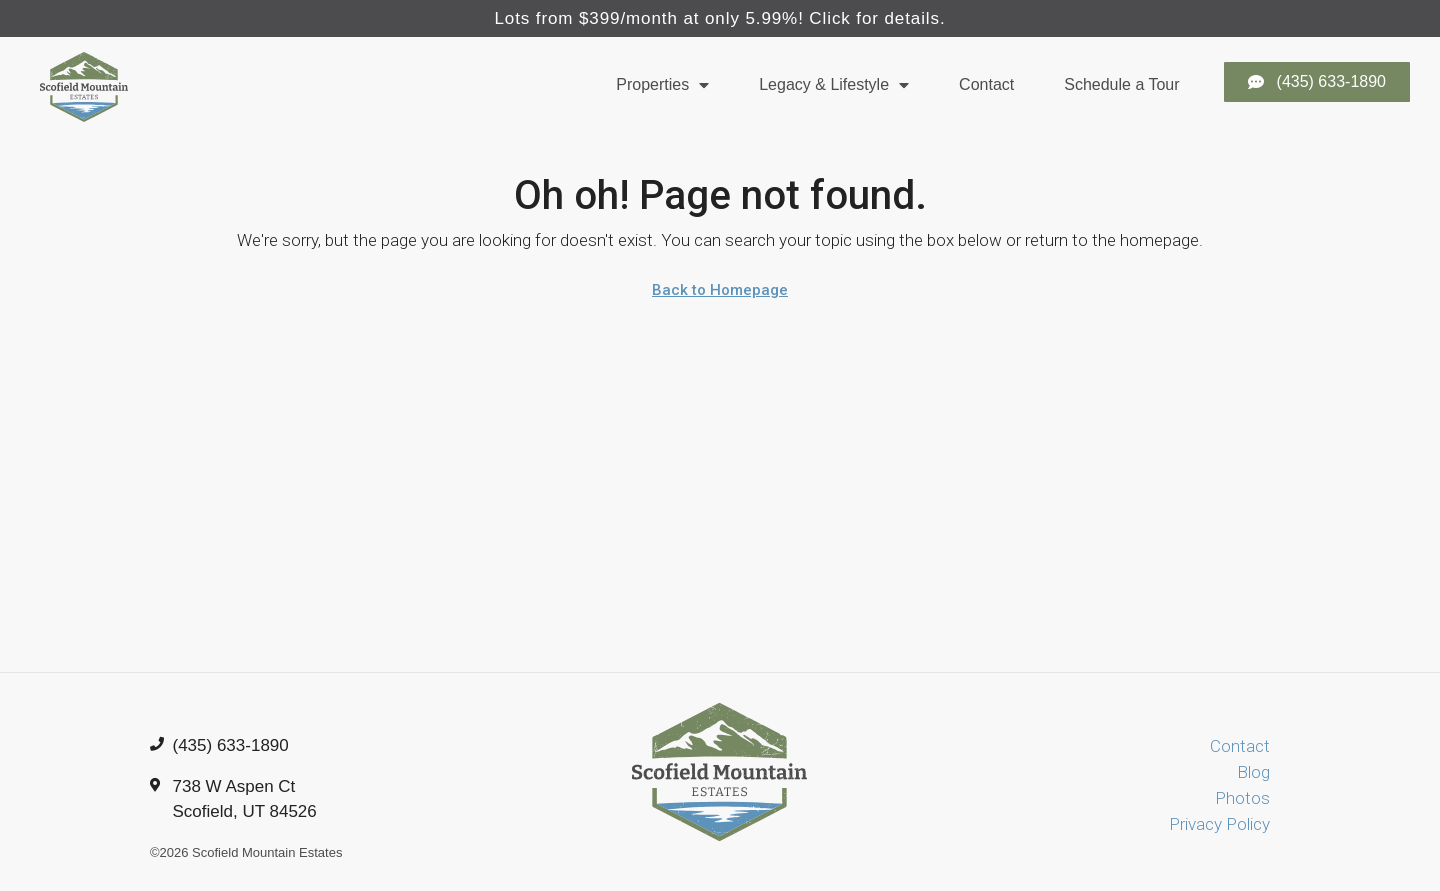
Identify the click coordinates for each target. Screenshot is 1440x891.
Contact (986, 84)
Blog (1253, 772)
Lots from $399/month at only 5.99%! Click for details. (719, 18)
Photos (1242, 798)
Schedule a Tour (1121, 84)
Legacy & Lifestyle (834, 85)
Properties (662, 85)
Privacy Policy (1219, 824)
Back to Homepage (720, 290)
